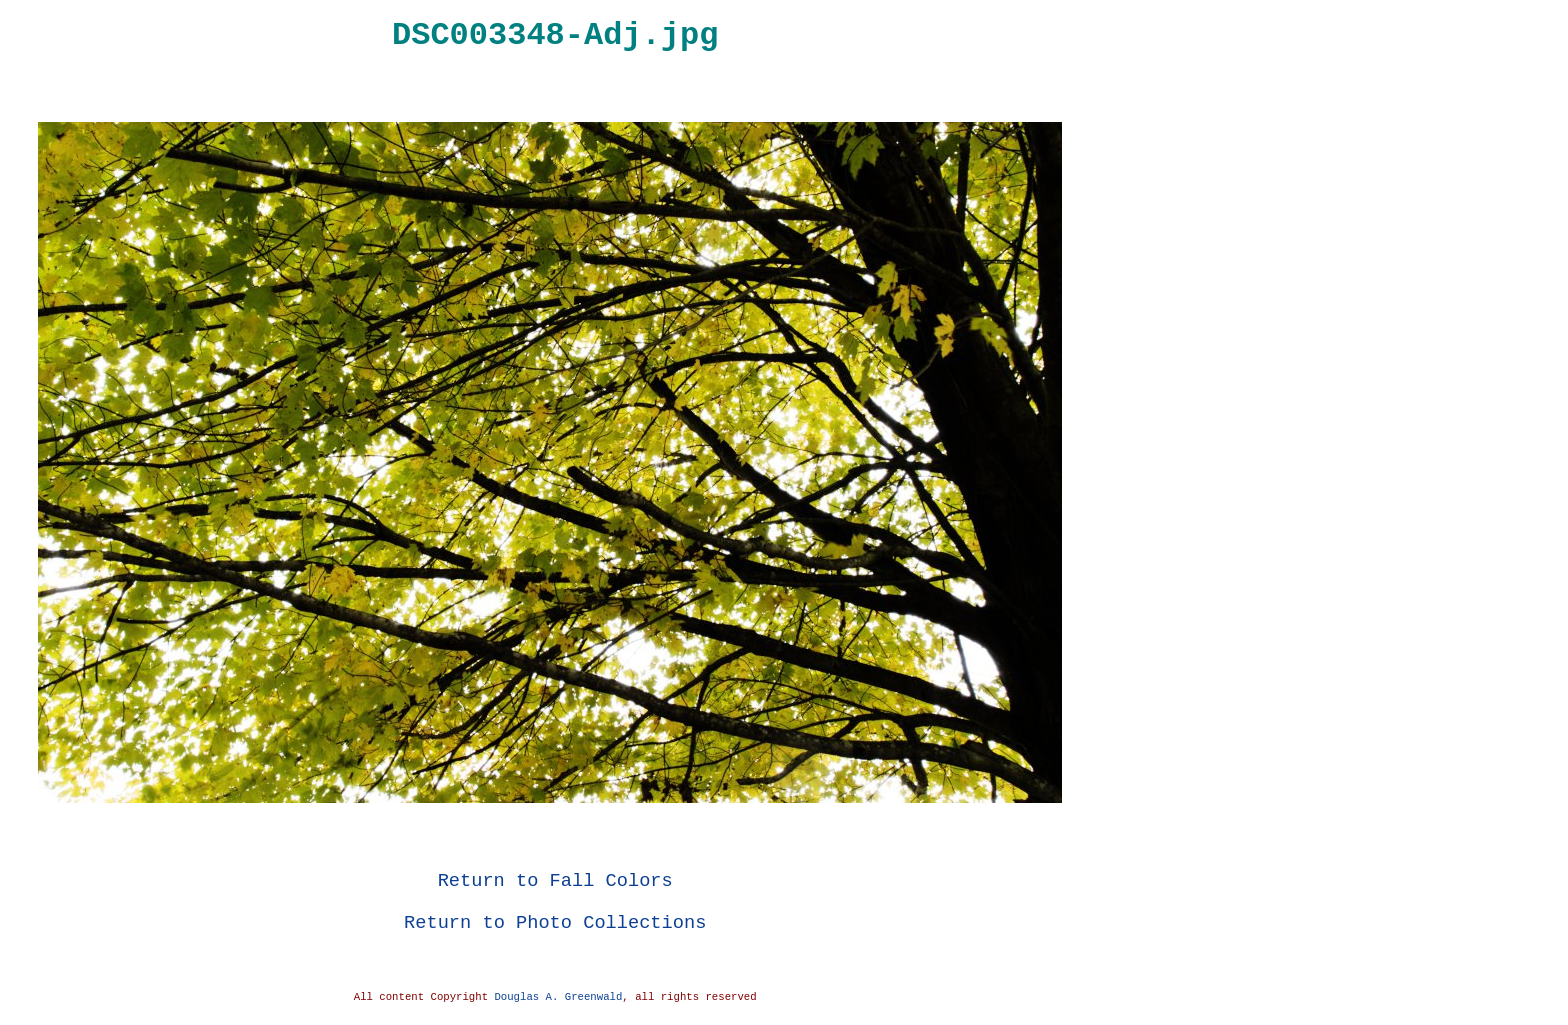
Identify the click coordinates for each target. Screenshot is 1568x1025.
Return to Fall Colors (555, 880)
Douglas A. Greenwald (558, 997)
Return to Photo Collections (555, 922)
